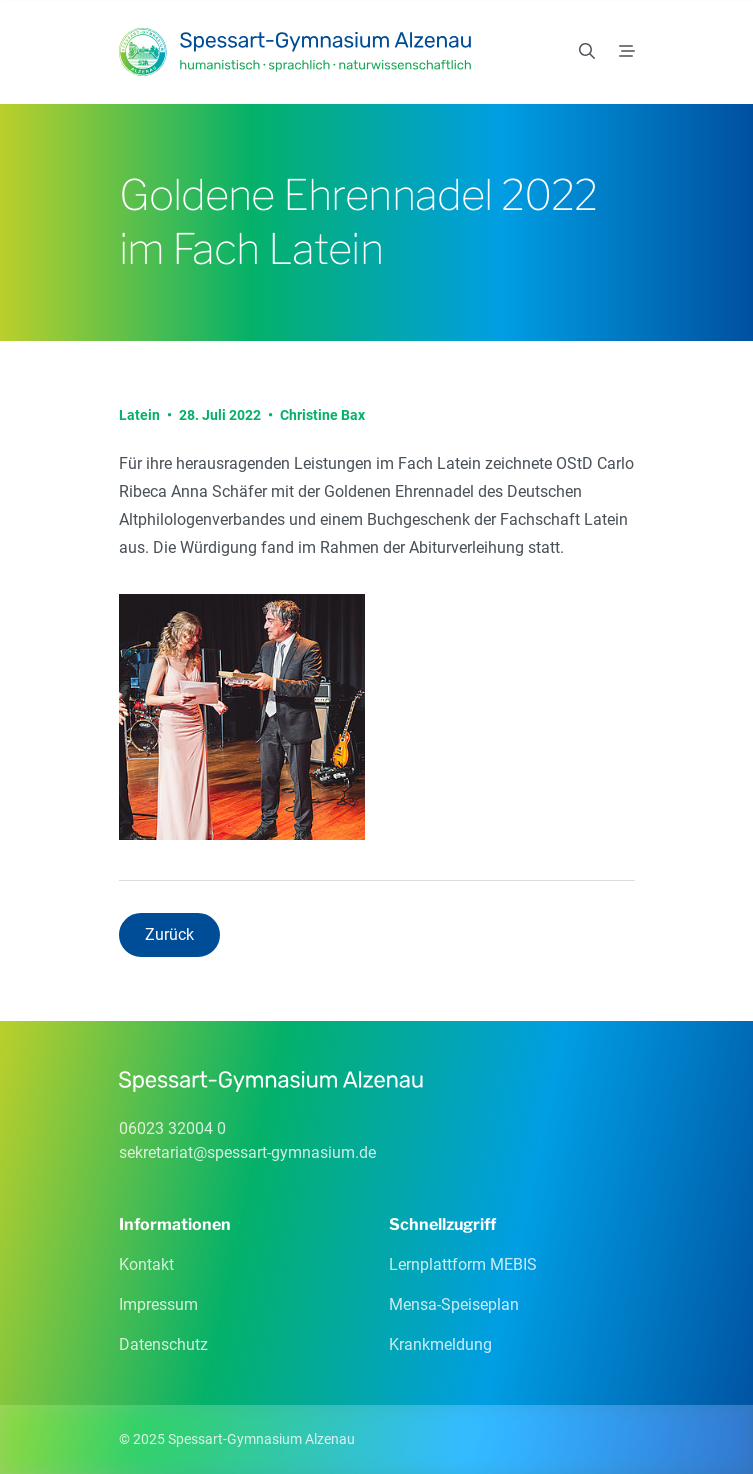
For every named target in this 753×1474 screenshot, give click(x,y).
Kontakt (146, 1264)
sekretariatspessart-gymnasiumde (247, 1152)
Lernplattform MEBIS (463, 1264)
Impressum (158, 1304)
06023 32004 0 (172, 1128)
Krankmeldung (440, 1344)
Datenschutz (163, 1344)
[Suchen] (587, 52)
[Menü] (627, 52)
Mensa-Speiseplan (454, 1304)
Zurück (169, 934)
